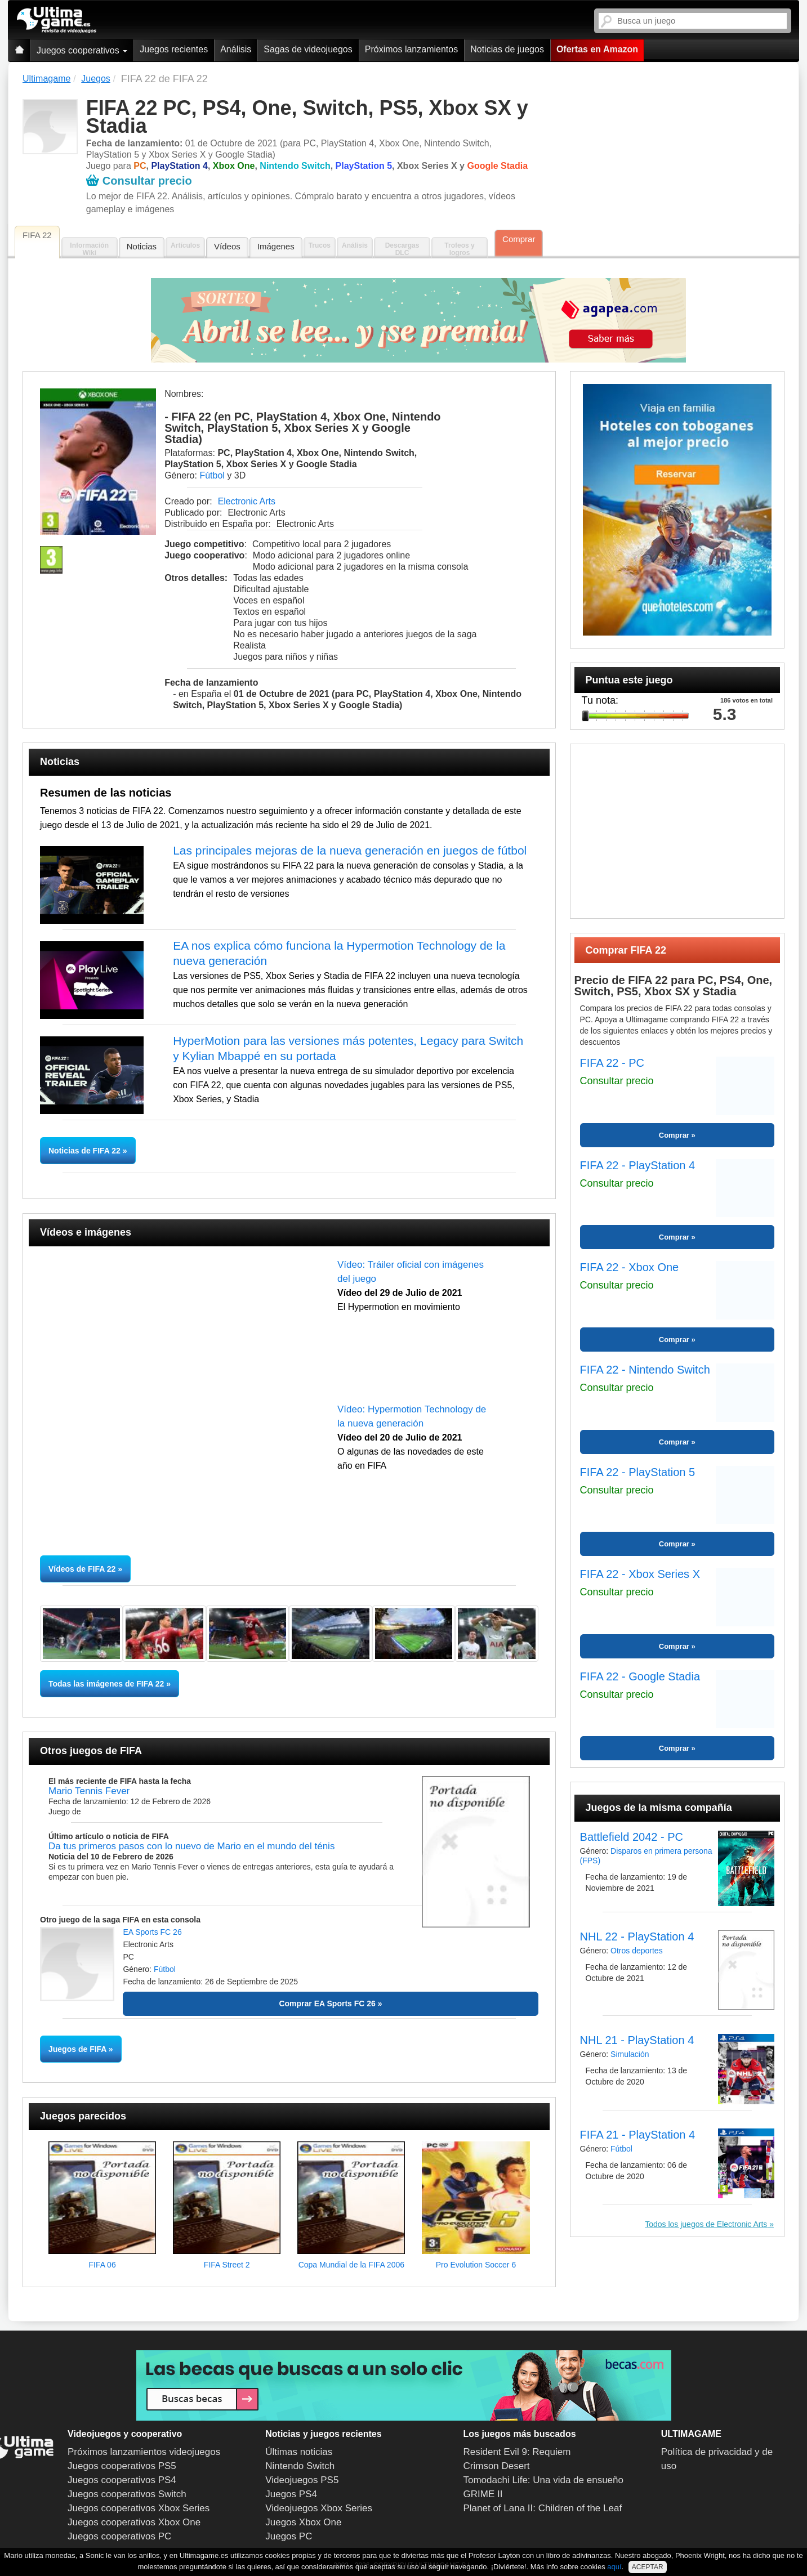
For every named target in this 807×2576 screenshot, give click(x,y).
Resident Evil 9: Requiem (517, 2452)
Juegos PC (288, 2536)
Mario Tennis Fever (89, 1791)
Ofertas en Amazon (597, 49)
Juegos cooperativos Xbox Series (138, 2508)
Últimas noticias (298, 2452)
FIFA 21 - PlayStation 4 (637, 2134)
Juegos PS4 (291, 2494)
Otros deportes (636, 1950)
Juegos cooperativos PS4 (122, 2480)
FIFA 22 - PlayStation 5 (637, 1472)
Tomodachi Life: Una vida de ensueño (543, 2480)
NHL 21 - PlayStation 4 (637, 2040)
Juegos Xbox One (303, 2522)
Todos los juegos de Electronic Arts (706, 2224)
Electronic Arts (246, 501)
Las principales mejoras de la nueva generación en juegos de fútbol (350, 850)
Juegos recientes (174, 49)
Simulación (629, 2054)
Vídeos (227, 246)
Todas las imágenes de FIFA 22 (106, 1683)
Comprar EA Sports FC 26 (327, 2003)
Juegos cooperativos (82, 50)
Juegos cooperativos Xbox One (134, 2522)
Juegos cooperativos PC (119, 2536)
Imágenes (276, 246)
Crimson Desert (496, 2466)
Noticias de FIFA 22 (85, 1150)
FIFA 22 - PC (612, 1063)
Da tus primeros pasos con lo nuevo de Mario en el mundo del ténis (191, 1846)
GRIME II (483, 2494)
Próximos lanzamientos (411, 49)
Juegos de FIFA (77, 2049)
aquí (614, 2566)
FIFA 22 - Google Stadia (640, 1676)
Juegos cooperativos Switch (127, 2494)
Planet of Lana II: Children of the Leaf (542, 2508)
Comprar (518, 239)
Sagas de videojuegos (308, 49)
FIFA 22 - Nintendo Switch (645, 1369)
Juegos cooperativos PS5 (122, 2466)
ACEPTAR (647, 2567)
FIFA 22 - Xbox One (629, 1267)
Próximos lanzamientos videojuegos (144, 2452)
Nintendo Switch (300, 2466)
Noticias (142, 246)
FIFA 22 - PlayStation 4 (637, 1165)
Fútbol (211, 475)
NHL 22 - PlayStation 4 (637, 1936)
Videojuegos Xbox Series (318, 2508)
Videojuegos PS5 (301, 2480)
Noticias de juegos (507, 49)
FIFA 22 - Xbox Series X (640, 1574)
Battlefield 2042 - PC (631, 1837)
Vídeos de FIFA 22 (81, 1568)
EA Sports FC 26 (152, 1932)
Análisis (235, 49)
